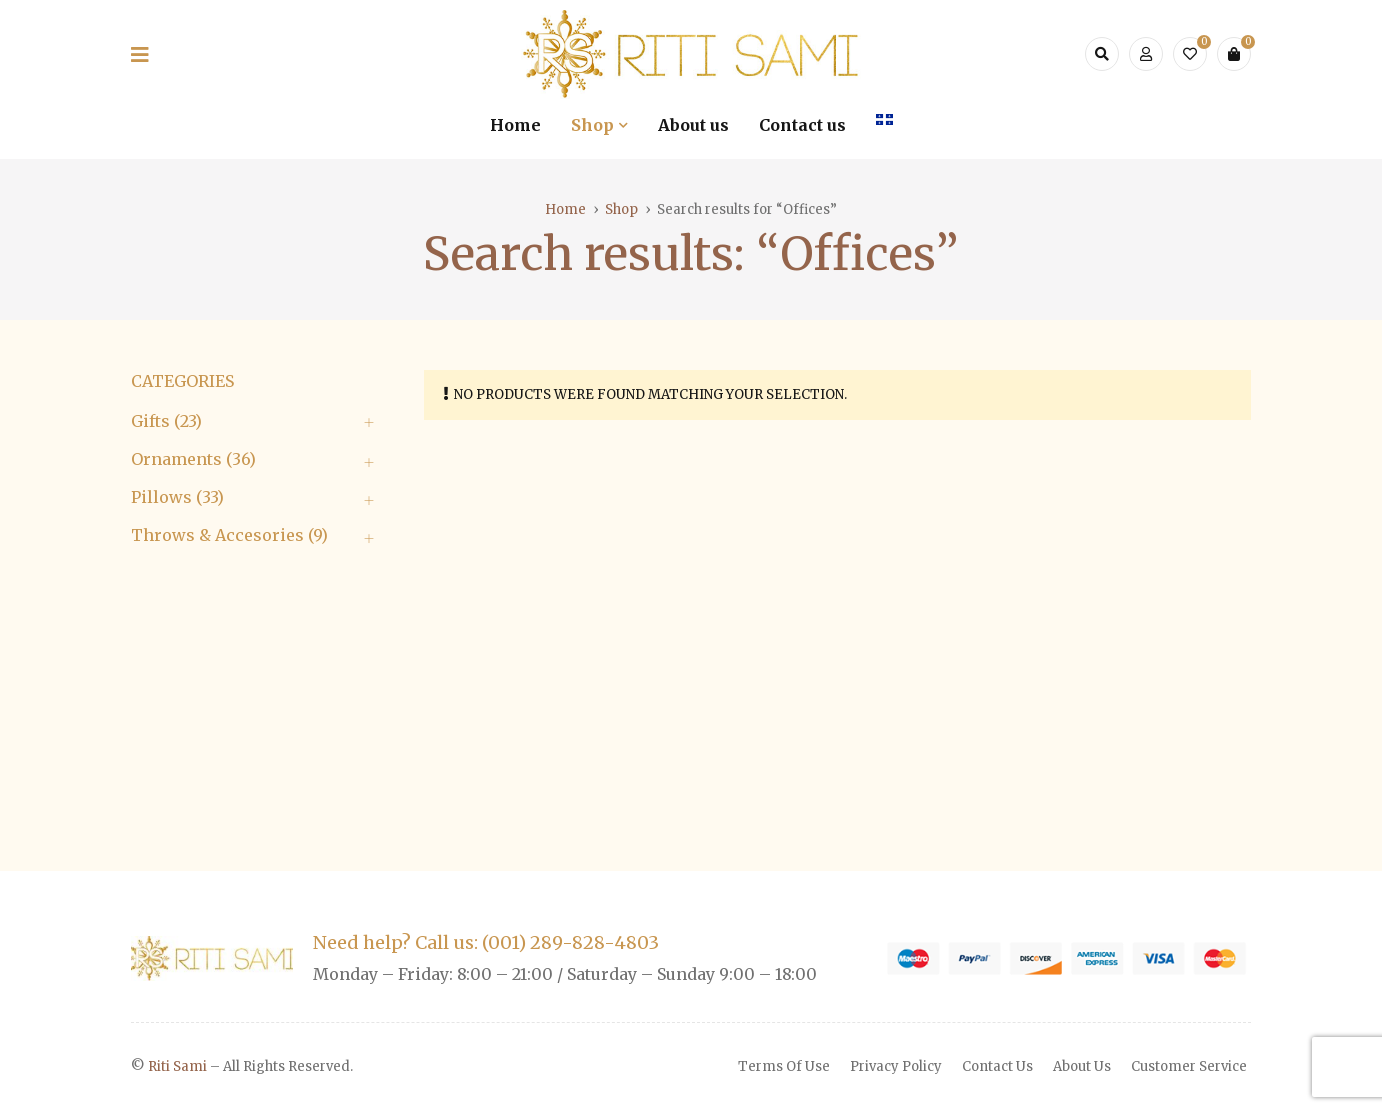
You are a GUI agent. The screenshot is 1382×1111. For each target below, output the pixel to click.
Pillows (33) (177, 497)
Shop (621, 209)
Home (565, 209)
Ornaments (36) (193, 459)
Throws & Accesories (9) (229, 535)
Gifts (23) (166, 421)
